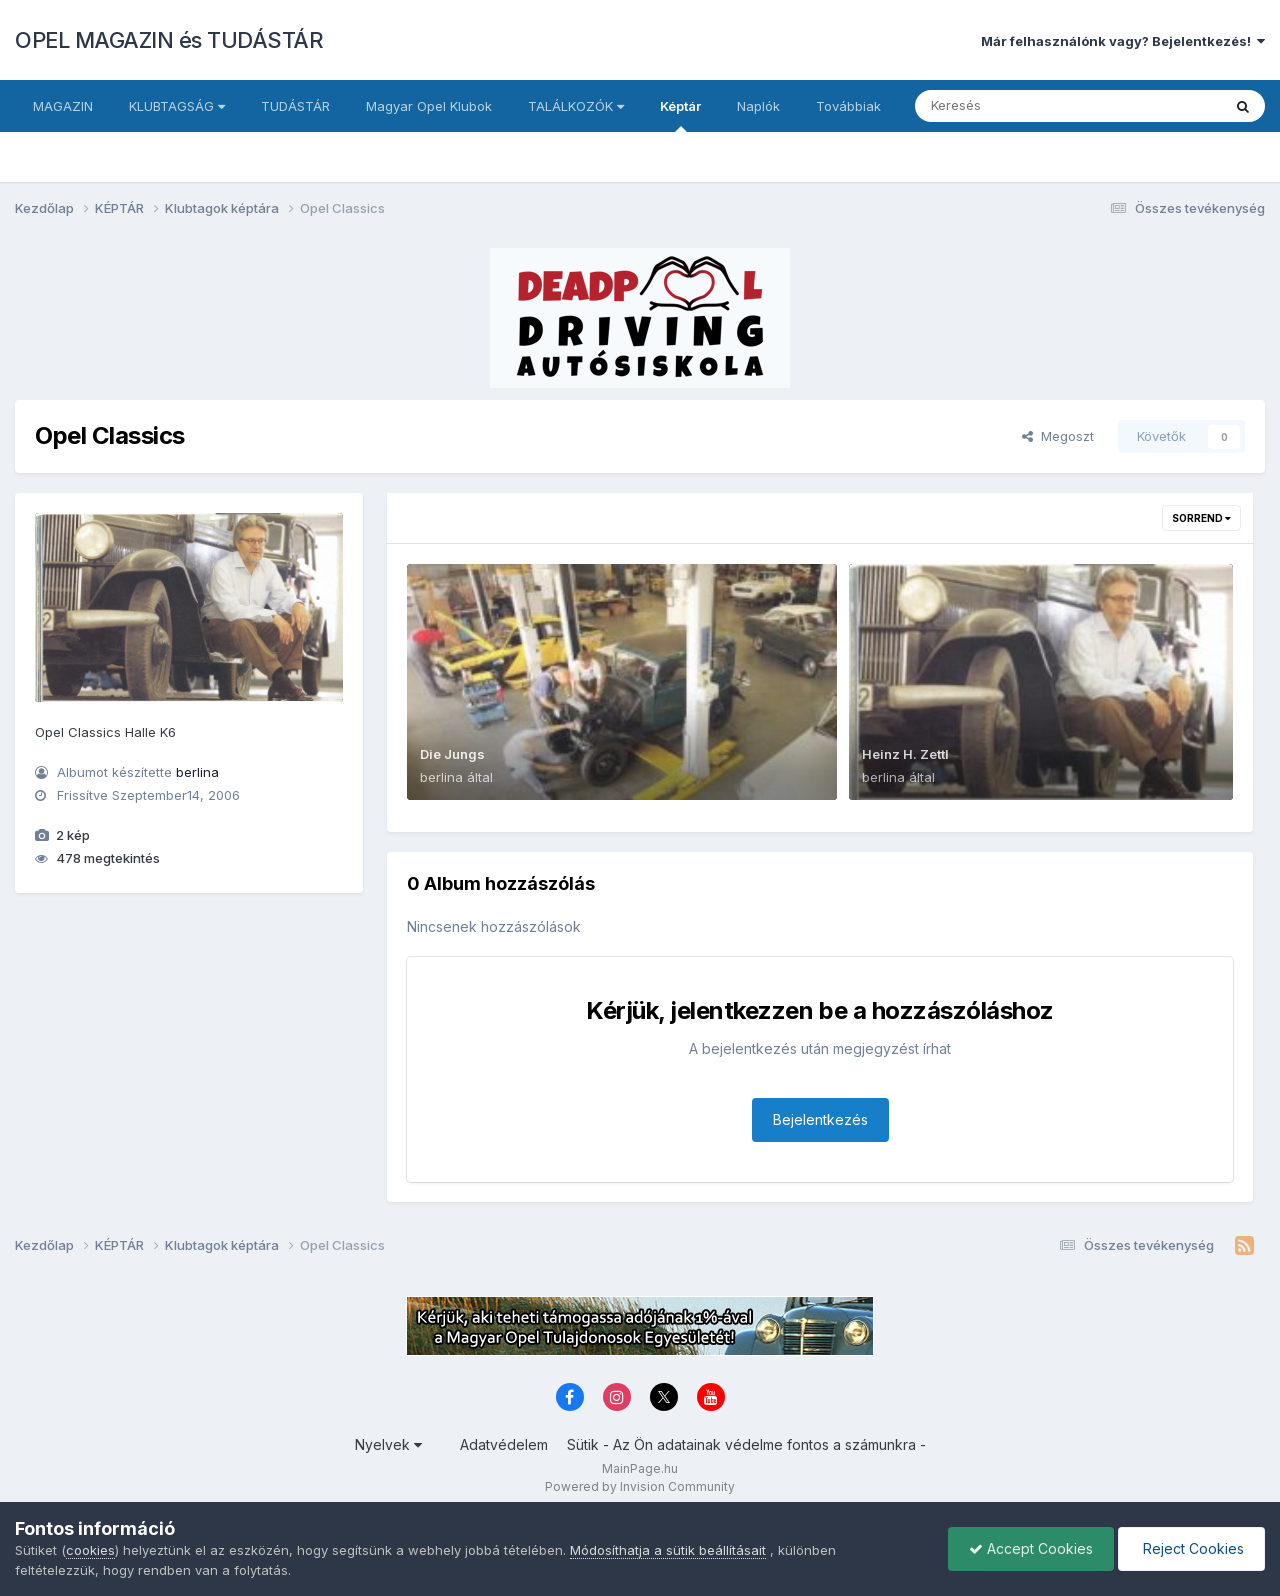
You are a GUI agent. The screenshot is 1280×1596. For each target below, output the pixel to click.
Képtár (680, 115)
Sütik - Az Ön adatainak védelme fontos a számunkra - (746, 1444)
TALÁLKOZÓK (576, 106)
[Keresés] (1013, 106)
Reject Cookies (1191, 1548)
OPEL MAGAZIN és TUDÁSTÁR (169, 40)
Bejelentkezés (820, 1119)
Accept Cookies (1031, 1548)
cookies (90, 1550)
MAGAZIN (63, 106)
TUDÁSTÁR (295, 106)
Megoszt (1058, 436)
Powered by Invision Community (640, 1486)
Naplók (758, 106)
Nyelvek (388, 1444)
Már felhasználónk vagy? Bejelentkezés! (1123, 41)
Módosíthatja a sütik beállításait (668, 1550)
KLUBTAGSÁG (177, 106)
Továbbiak (848, 106)
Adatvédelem (504, 1444)
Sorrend (1201, 518)
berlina (197, 772)
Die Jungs (452, 754)
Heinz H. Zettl (905, 754)
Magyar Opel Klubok (429, 106)
